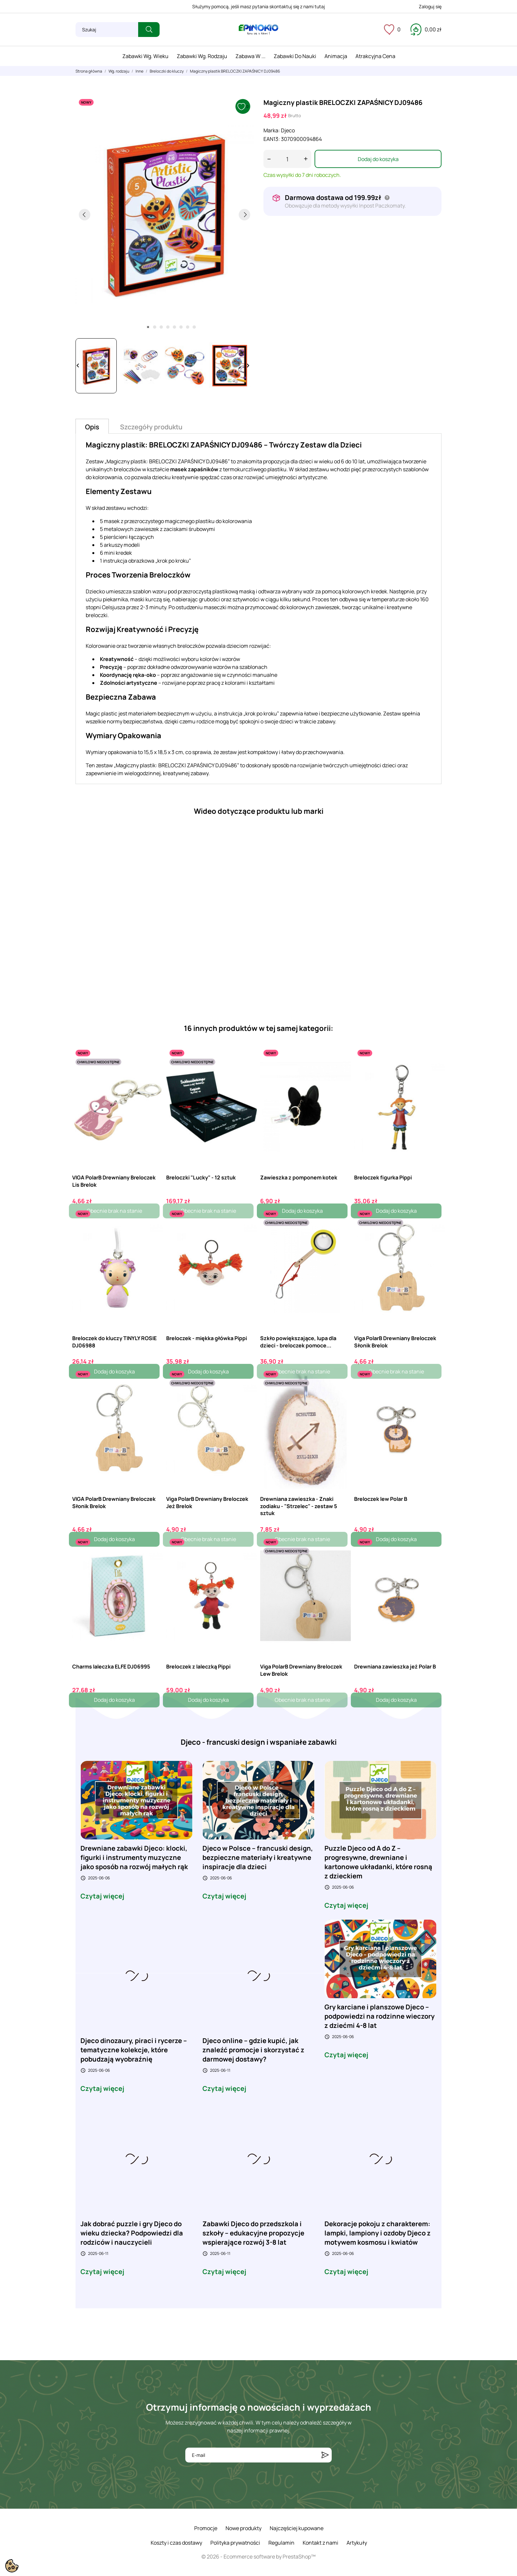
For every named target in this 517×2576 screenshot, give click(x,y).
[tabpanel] (165, 214)
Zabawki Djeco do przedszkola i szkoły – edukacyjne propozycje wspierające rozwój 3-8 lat (253, 2233)
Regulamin (281, 2542)
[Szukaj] (107, 29)
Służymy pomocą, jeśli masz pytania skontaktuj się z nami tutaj (258, 6)
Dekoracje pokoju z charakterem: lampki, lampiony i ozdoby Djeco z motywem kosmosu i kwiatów (377, 2233)
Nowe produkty (243, 2528)
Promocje (205, 2528)
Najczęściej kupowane (296, 2528)
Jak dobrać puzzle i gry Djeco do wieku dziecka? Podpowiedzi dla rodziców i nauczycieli (131, 2233)
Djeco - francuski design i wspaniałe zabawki (259, 1742)
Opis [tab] (92, 426)
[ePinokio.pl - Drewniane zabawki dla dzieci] (258, 29)
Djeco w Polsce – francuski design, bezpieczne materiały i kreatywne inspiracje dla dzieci (257, 1857)
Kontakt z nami (320, 2542)
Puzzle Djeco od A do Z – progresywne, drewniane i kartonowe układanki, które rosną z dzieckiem (378, 1862)
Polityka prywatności (235, 2542)
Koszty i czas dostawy (176, 2542)
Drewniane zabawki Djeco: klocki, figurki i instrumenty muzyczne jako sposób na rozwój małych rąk (134, 1857)
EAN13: (271, 139)
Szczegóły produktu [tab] (151, 426)
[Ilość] (287, 159)
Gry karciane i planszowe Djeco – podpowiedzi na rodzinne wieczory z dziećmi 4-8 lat (379, 2016)
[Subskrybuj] (325, 2455)
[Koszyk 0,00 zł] (426, 29)
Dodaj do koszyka (378, 159)
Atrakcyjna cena (375, 56)
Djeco (288, 130)
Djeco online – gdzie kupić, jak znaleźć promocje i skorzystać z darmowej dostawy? (253, 2050)
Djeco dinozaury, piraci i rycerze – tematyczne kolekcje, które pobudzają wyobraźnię (133, 2050)
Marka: (271, 130)
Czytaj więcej (102, 1896)
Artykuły (357, 2542)
